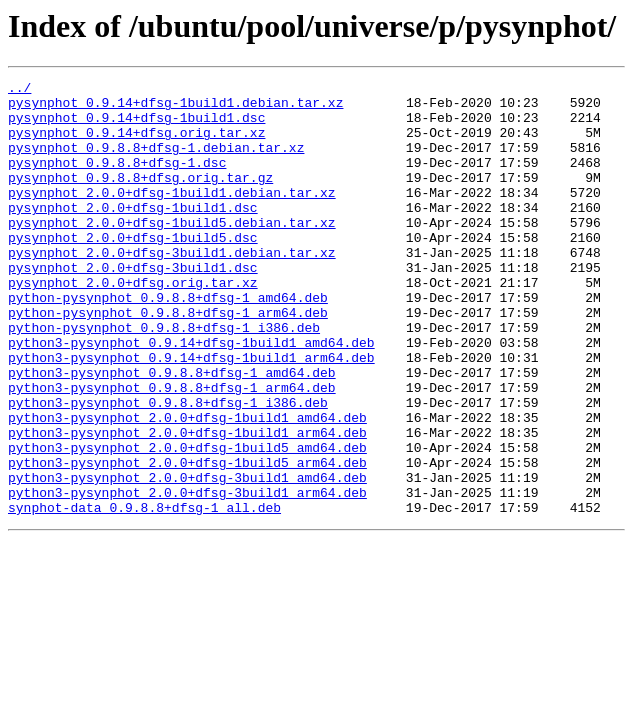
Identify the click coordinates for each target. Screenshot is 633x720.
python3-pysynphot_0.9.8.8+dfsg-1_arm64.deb (172, 450)
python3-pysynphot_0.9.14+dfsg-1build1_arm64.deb (191, 414)
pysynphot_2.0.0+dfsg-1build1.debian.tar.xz (172, 216)
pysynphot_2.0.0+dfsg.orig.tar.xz (133, 324)
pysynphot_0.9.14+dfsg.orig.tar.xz (136, 144)
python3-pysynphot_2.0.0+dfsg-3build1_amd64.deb (187, 558)
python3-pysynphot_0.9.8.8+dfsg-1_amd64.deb (172, 432)
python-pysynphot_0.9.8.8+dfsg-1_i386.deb (164, 378)
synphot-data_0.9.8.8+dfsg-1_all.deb (144, 594)
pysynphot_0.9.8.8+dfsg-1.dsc (117, 180)
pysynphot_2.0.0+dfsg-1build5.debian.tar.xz (172, 252)
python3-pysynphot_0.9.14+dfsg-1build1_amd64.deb (191, 396)
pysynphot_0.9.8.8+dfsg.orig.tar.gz (140, 198)
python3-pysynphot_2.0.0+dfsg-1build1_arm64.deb (187, 504)
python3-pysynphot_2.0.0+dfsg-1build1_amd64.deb (187, 486)
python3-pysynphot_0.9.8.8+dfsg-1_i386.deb (168, 468)
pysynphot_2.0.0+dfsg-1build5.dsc (133, 270)
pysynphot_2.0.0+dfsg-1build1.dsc (133, 234)
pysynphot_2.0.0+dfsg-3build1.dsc (133, 306)
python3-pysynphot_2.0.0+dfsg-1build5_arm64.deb (187, 540)
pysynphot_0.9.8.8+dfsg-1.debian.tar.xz (156, 162)
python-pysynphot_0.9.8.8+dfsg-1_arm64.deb (168, 360)
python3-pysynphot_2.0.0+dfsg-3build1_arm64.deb (187, 576)
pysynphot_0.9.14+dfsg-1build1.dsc (136, 126)
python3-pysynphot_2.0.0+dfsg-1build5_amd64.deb (187, 522)
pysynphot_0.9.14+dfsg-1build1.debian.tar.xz (175, 108)
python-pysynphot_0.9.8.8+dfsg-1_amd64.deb (168, 342)
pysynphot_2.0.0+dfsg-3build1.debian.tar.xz (172, 288)
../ (19, 90)
